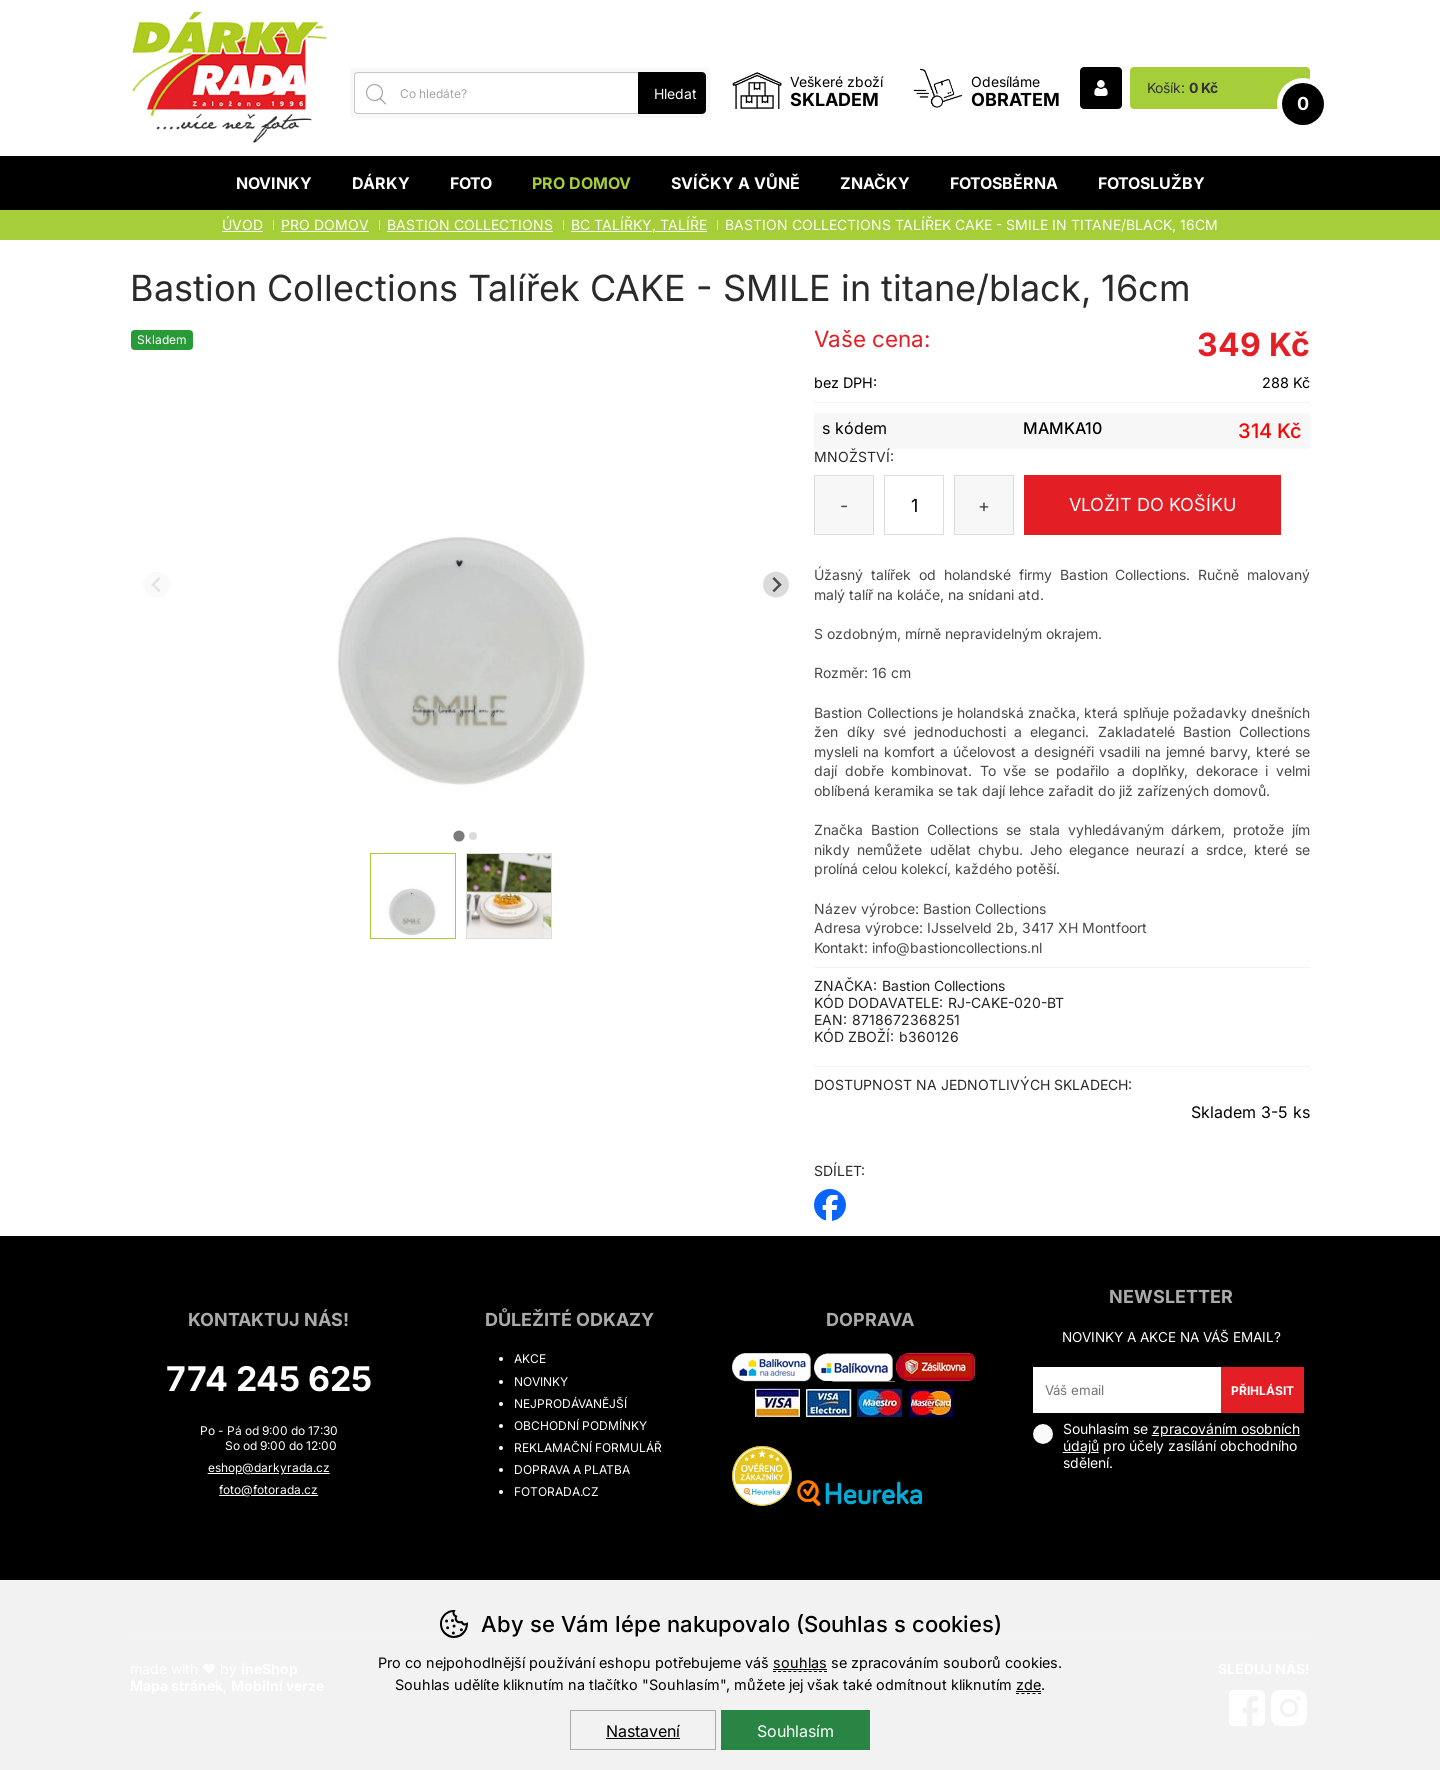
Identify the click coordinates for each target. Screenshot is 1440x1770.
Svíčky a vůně (735, 183)
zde (1028, 1684)
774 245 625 (269, 1378)
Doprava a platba (572, 1469)
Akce (530, 1358)
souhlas (800, 1662)
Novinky (274, 183)
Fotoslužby (1151, 183)
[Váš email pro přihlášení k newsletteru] (1127, 1390)
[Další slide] (776, 584)
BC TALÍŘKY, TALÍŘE (639, 224)
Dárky (381, 183)
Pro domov (581, 183)
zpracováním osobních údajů (1181, 1437)
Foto (471, 183)
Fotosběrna (1004, 183)
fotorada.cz (556, 1491)
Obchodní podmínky (580, 1425)
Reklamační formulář (588, 1447)
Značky (875, 183)
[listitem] (413, 896)
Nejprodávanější (570, 1403)
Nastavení (643, 1731)
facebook (830, 1198)
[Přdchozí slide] (156, 584)
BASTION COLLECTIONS (470, 224)
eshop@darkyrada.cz (269, 1467)
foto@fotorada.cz (268, 1489)
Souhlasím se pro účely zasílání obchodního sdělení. (1166, 1445)
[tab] (459, 835)
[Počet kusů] (914, 505)
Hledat (675, 93)
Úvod (242, 224)
